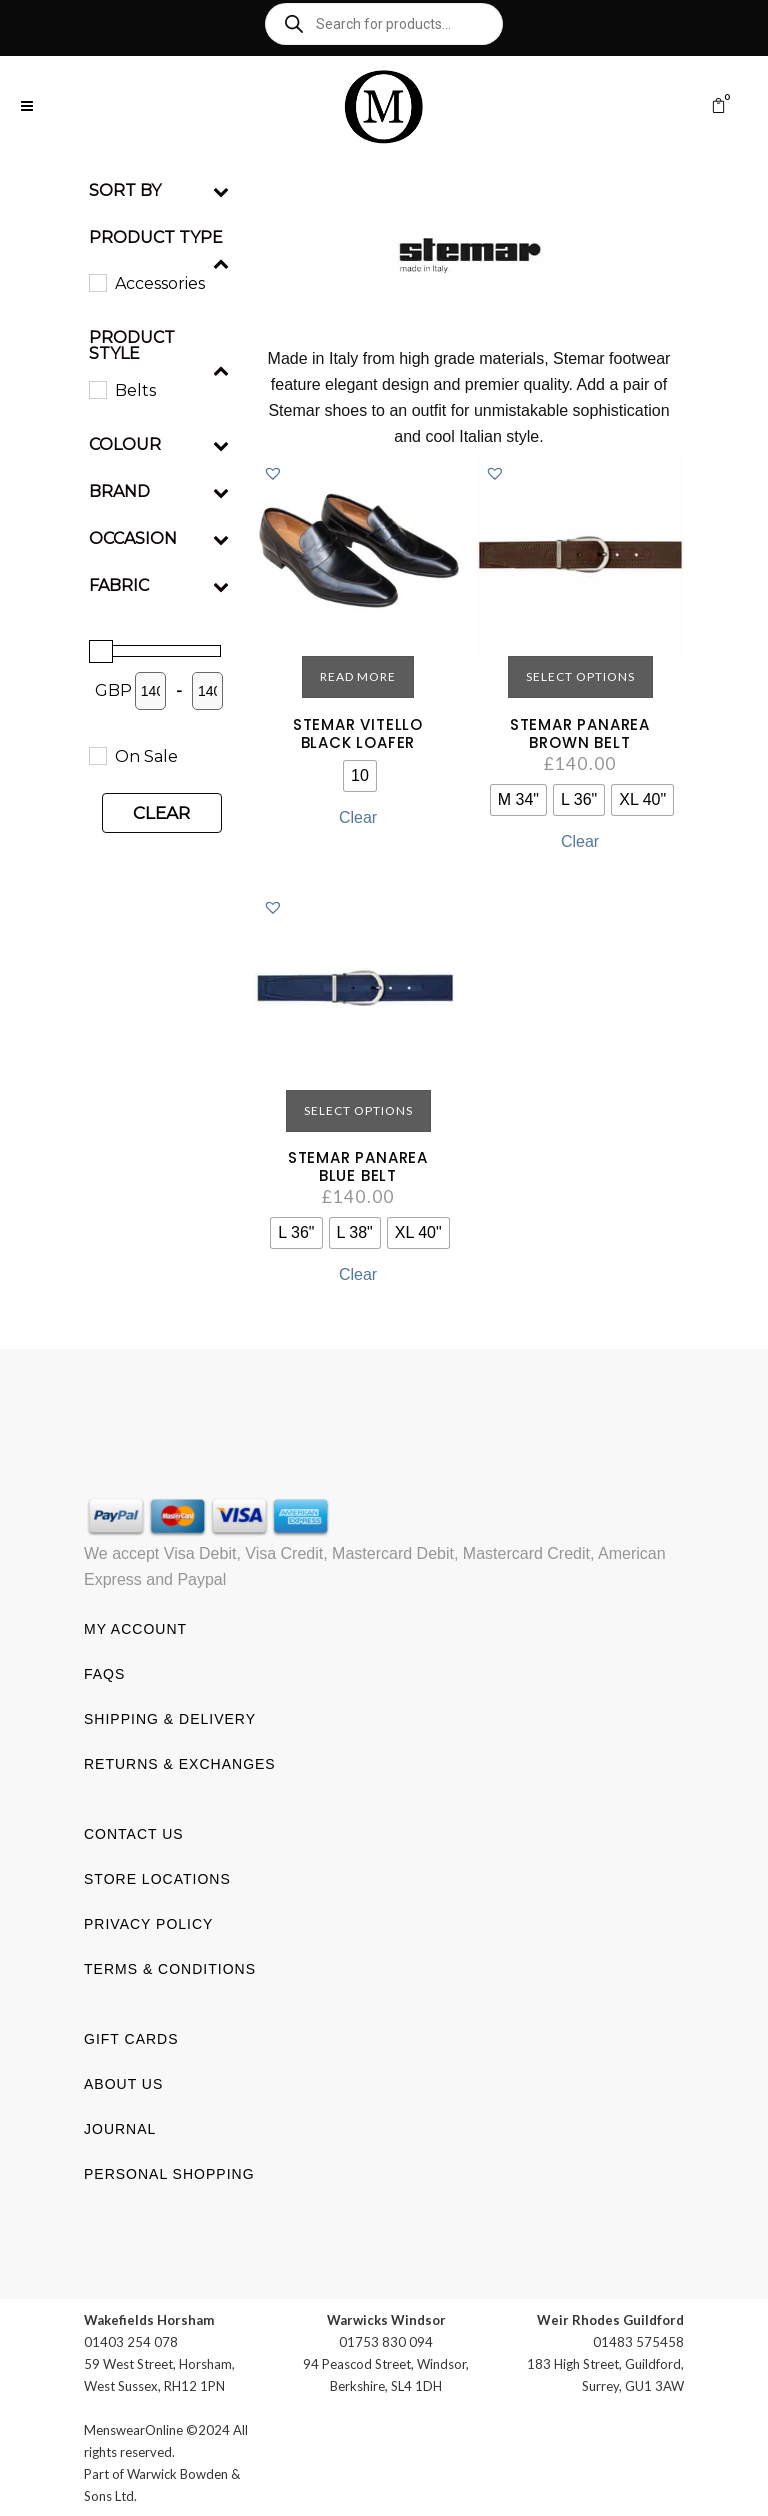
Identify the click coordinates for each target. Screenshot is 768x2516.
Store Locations (157, 1878)
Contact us (134, 1833)
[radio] (360, 776)
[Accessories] (97, 282)
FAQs (104, 1673)
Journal (120, 2128)
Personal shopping (169, 2173)
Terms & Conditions (170, 1968)
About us (123, 2083)
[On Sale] (97, 755)
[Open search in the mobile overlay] (384, 24)
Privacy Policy (148, 1923)
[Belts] (97, 389)
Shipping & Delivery (170, 1718)
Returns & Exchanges (180, 1763)
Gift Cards (131, 2038)
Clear (161, 813)
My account (135, 1628)
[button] (273, 473)
